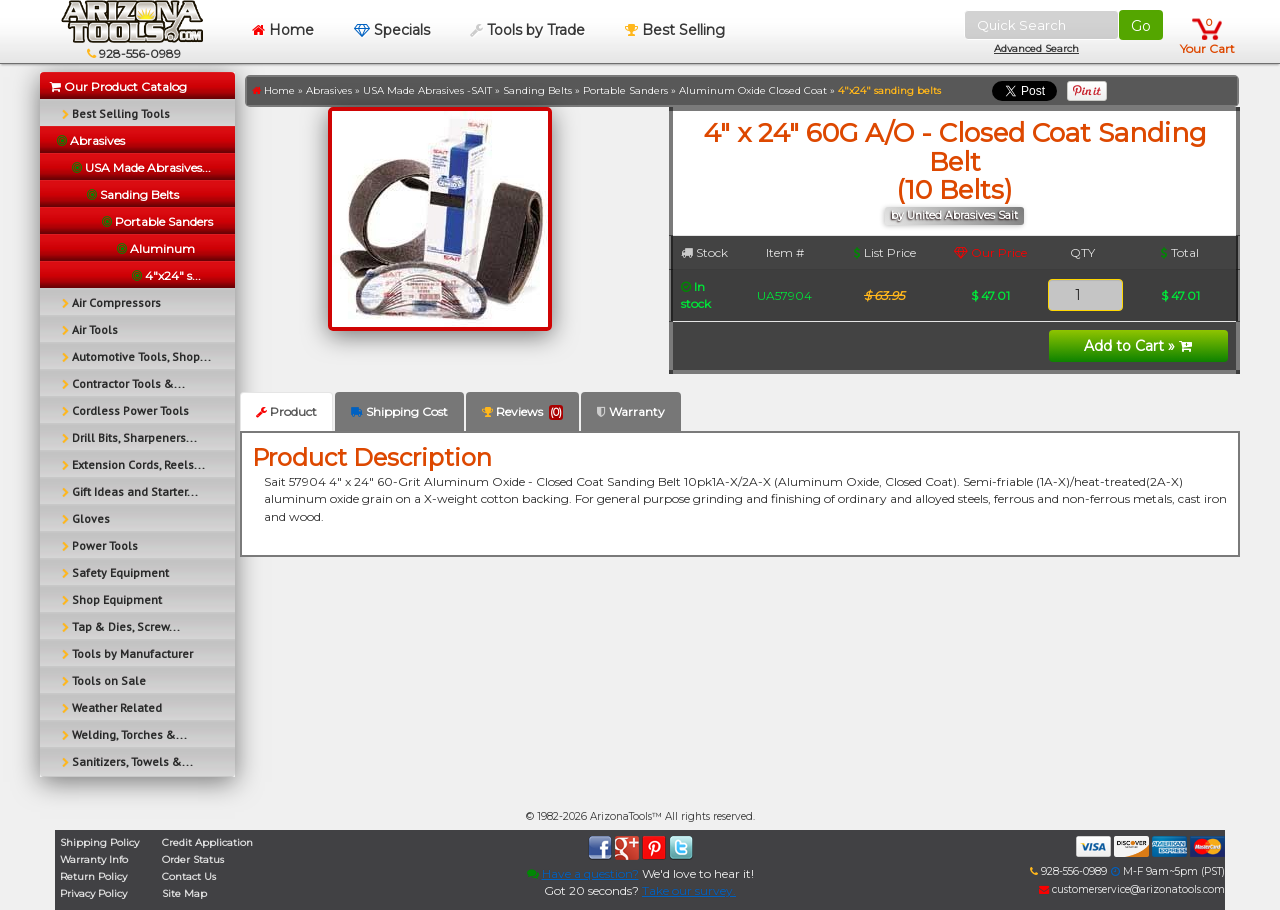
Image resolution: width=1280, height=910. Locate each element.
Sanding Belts (537, 90)
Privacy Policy (93, 893)
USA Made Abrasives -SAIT (427, 90)
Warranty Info (94, 859)
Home (283, 30)
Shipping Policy (99, 842)
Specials (392, 30)
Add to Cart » (1138, 346)
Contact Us (189, 876)
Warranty (631, 411)
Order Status (193, 859)
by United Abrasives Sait (954, 215)
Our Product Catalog (118, 86)
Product (286, 411)
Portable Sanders (625, 90)
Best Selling (675, 30)
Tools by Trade (527, 30)
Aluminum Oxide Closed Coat (753, 90)
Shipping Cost (399, 411)
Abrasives (329, 90)
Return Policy (93, 876)
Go (1141, 26)
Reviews (522, 412)
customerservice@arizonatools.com (1132, 889)
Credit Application (207, 842)
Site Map (184, 893)
